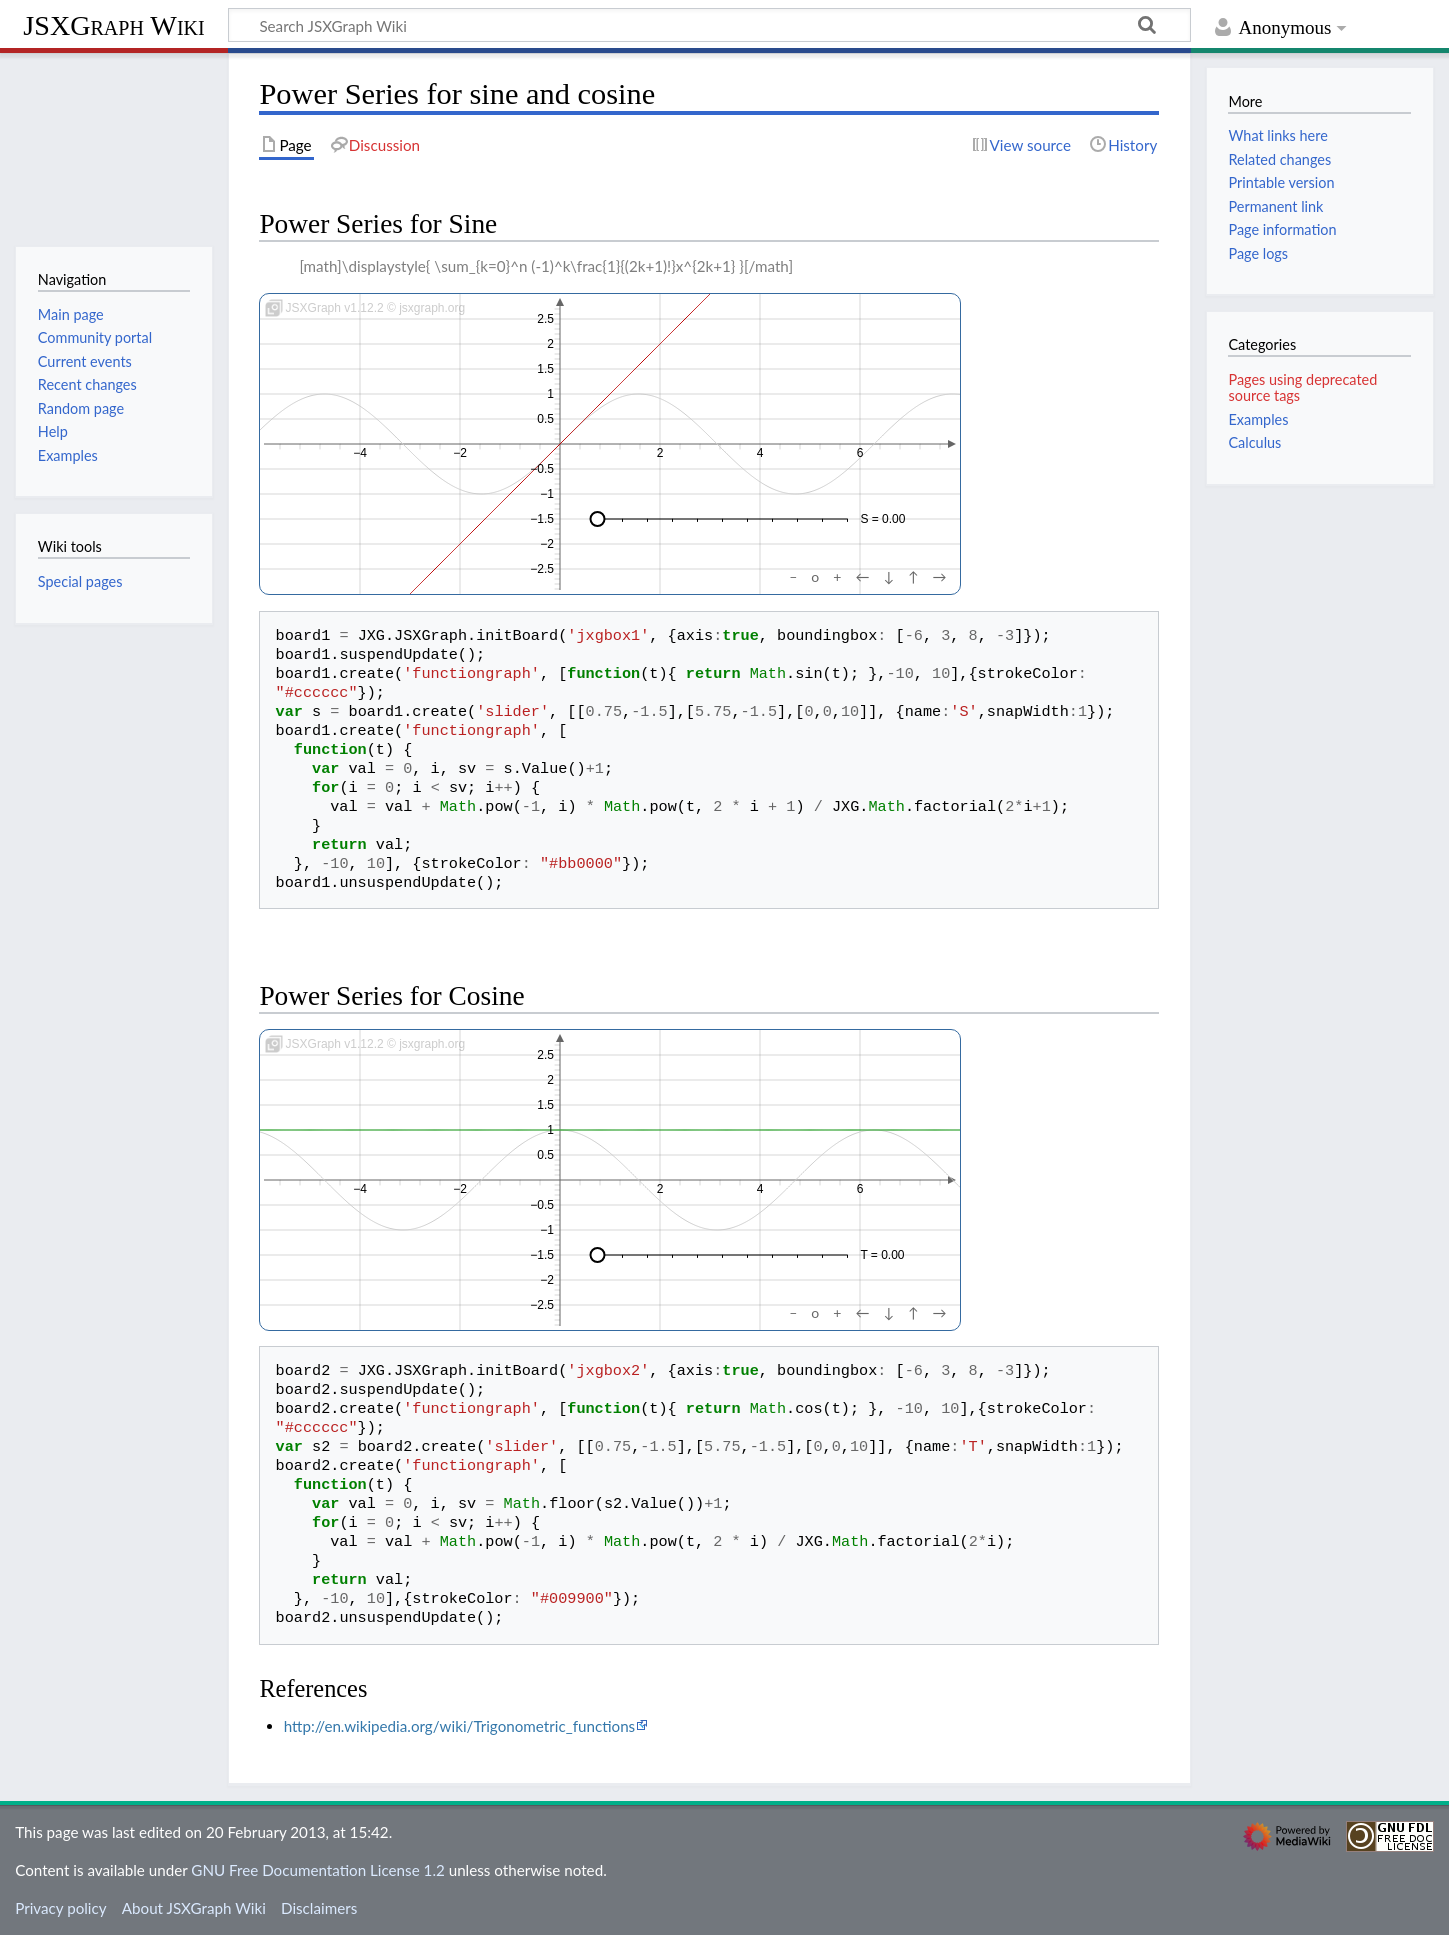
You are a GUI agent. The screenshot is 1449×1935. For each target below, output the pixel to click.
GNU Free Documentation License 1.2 (317, 1870)
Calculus (1254, 442)
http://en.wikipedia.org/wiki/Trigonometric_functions (460, 1726)
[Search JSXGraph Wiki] (709, 25)
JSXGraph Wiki (113, 25)
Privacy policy (60, 1908)
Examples (1258, 419)
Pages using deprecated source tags (1302, 387)
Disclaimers (319, 1908)
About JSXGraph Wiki (194, 1908)
